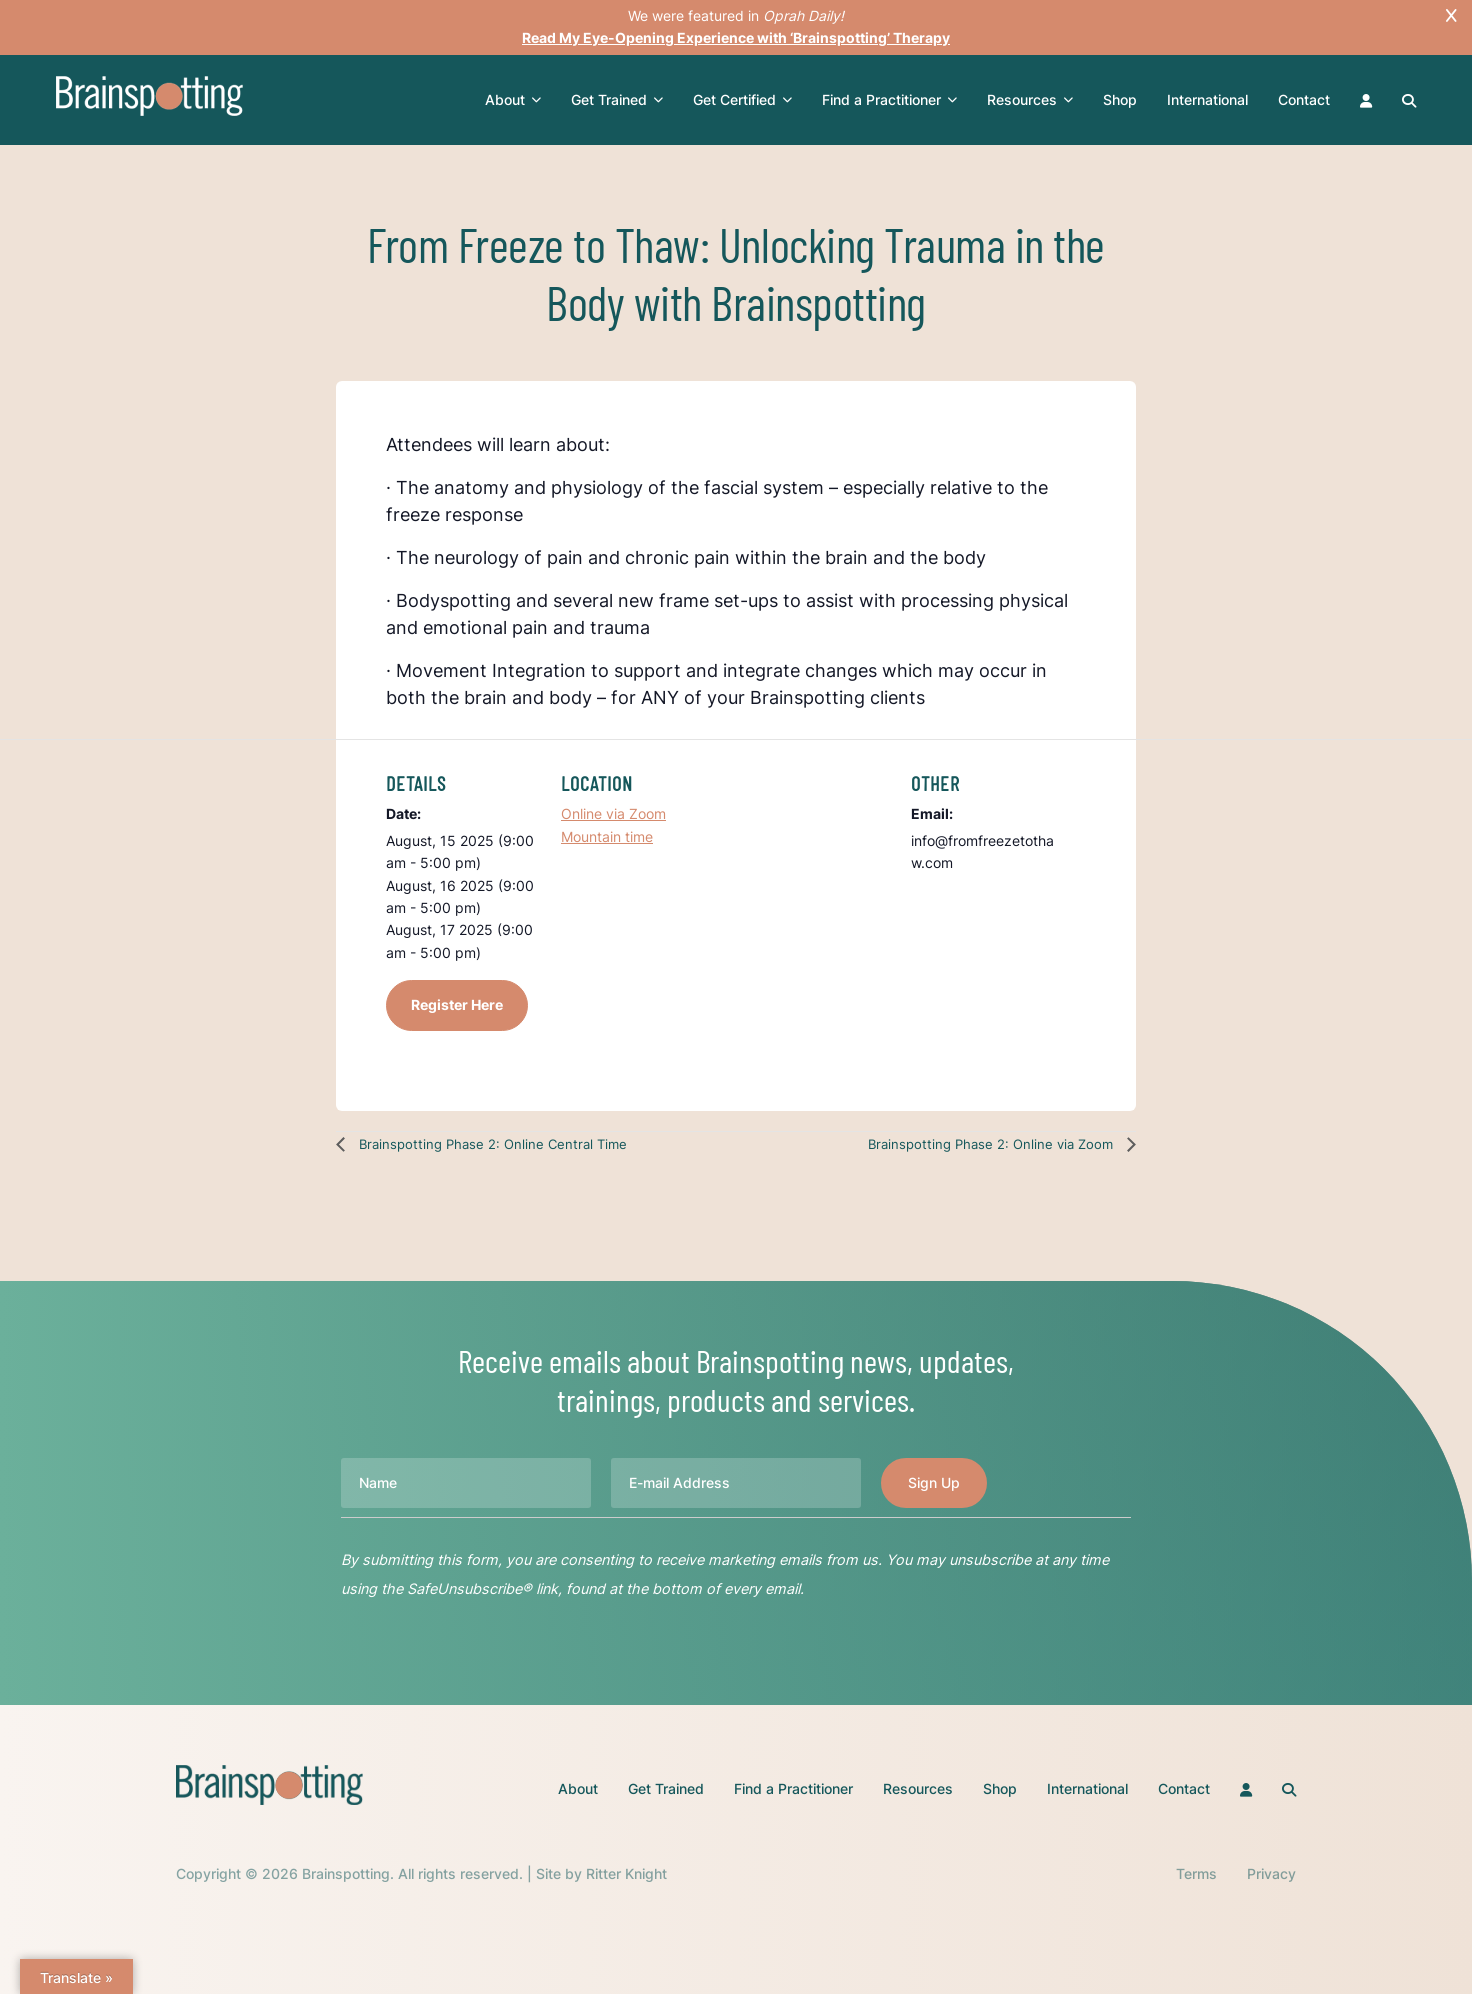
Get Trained (617, 100)
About (513, 100)
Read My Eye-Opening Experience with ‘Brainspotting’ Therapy (736, 37)
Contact (1304, 99)
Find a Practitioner (889, 100)
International (1207, 99)
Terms (1196, 1873)
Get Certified (742, 100)
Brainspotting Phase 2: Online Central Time (491, 1144)
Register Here (457, 1004)
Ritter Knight (626, 1873)
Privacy (1271, 1873)
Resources (1030, 100)
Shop (1120, 99)
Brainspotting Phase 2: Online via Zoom (992, 1144)
